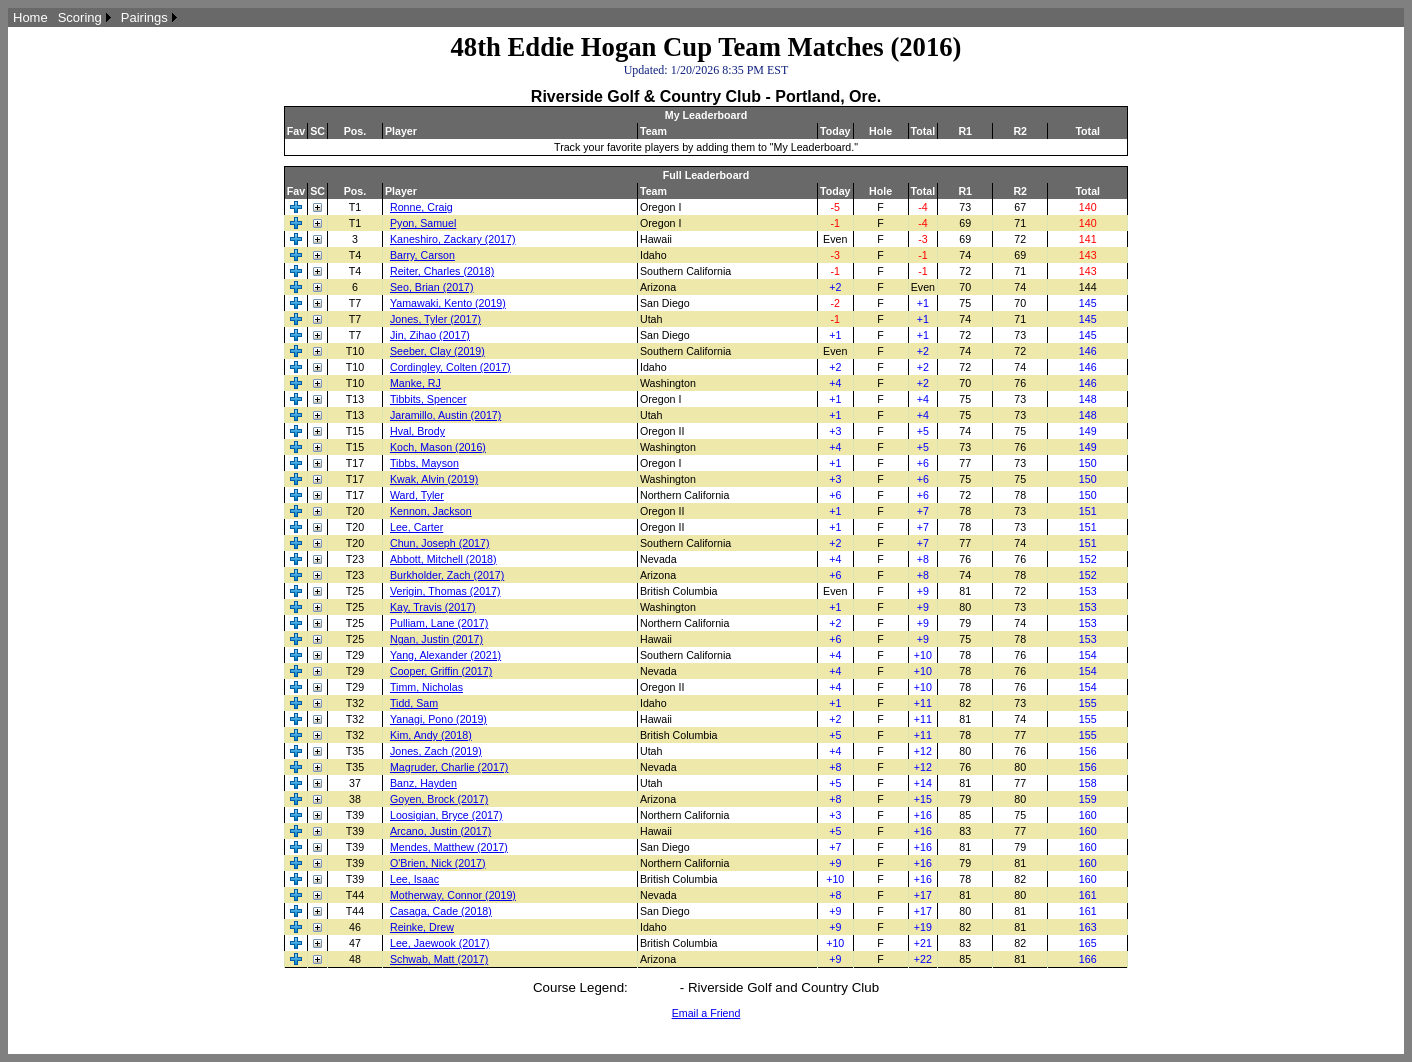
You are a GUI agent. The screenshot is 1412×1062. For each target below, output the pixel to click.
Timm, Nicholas (426, 687)
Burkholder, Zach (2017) (447, 575)
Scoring (80, 17)
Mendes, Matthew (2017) (449, 847)
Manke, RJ (415, 383)
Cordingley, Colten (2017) (450, 367)
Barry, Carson (422, 255)
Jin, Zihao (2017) (430, 335)
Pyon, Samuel (423, 223)
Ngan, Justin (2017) (436, 639)
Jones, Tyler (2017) (435, 319)
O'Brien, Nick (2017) (438, 863)
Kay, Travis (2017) (433, 607)
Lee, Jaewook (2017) (440, 943)
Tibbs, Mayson (424, 463)
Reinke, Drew (422, 927)
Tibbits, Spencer (428, 399)
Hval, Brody (417, 431)
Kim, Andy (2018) (431, 735)
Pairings (144, 17)
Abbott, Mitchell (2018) (443, 559)
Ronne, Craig (421, 207)
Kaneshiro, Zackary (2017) (453, 239)
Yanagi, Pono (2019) (438, 719)
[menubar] (95, 17)
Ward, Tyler (417, 495)
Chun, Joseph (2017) (440, 543)
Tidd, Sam (414, 703)
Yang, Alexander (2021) (445, 655)
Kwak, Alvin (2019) (434, 479)
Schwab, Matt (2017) (439, 959)
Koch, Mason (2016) (438, 447)
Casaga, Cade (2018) (441, 911)
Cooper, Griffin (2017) (441, 671)
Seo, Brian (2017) (432, 287)
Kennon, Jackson (431, 511)
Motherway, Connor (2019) (453, 895)
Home (30, 17)
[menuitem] (30, 17)
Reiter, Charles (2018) (442, 271)
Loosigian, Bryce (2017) (446, 815)
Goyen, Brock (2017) (439, 799)
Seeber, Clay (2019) (437, 351)
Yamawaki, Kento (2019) (448, 303)
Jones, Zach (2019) (436, 751)
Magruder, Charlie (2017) (449, 767)
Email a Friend (706, 1013)
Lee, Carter (416, 527)
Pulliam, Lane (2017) (439, 623)
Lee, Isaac (414, 879)
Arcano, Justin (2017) (440, 831)
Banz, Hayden (423, 783)
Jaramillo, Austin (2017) (445, 415)
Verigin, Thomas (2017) (445, 591)
